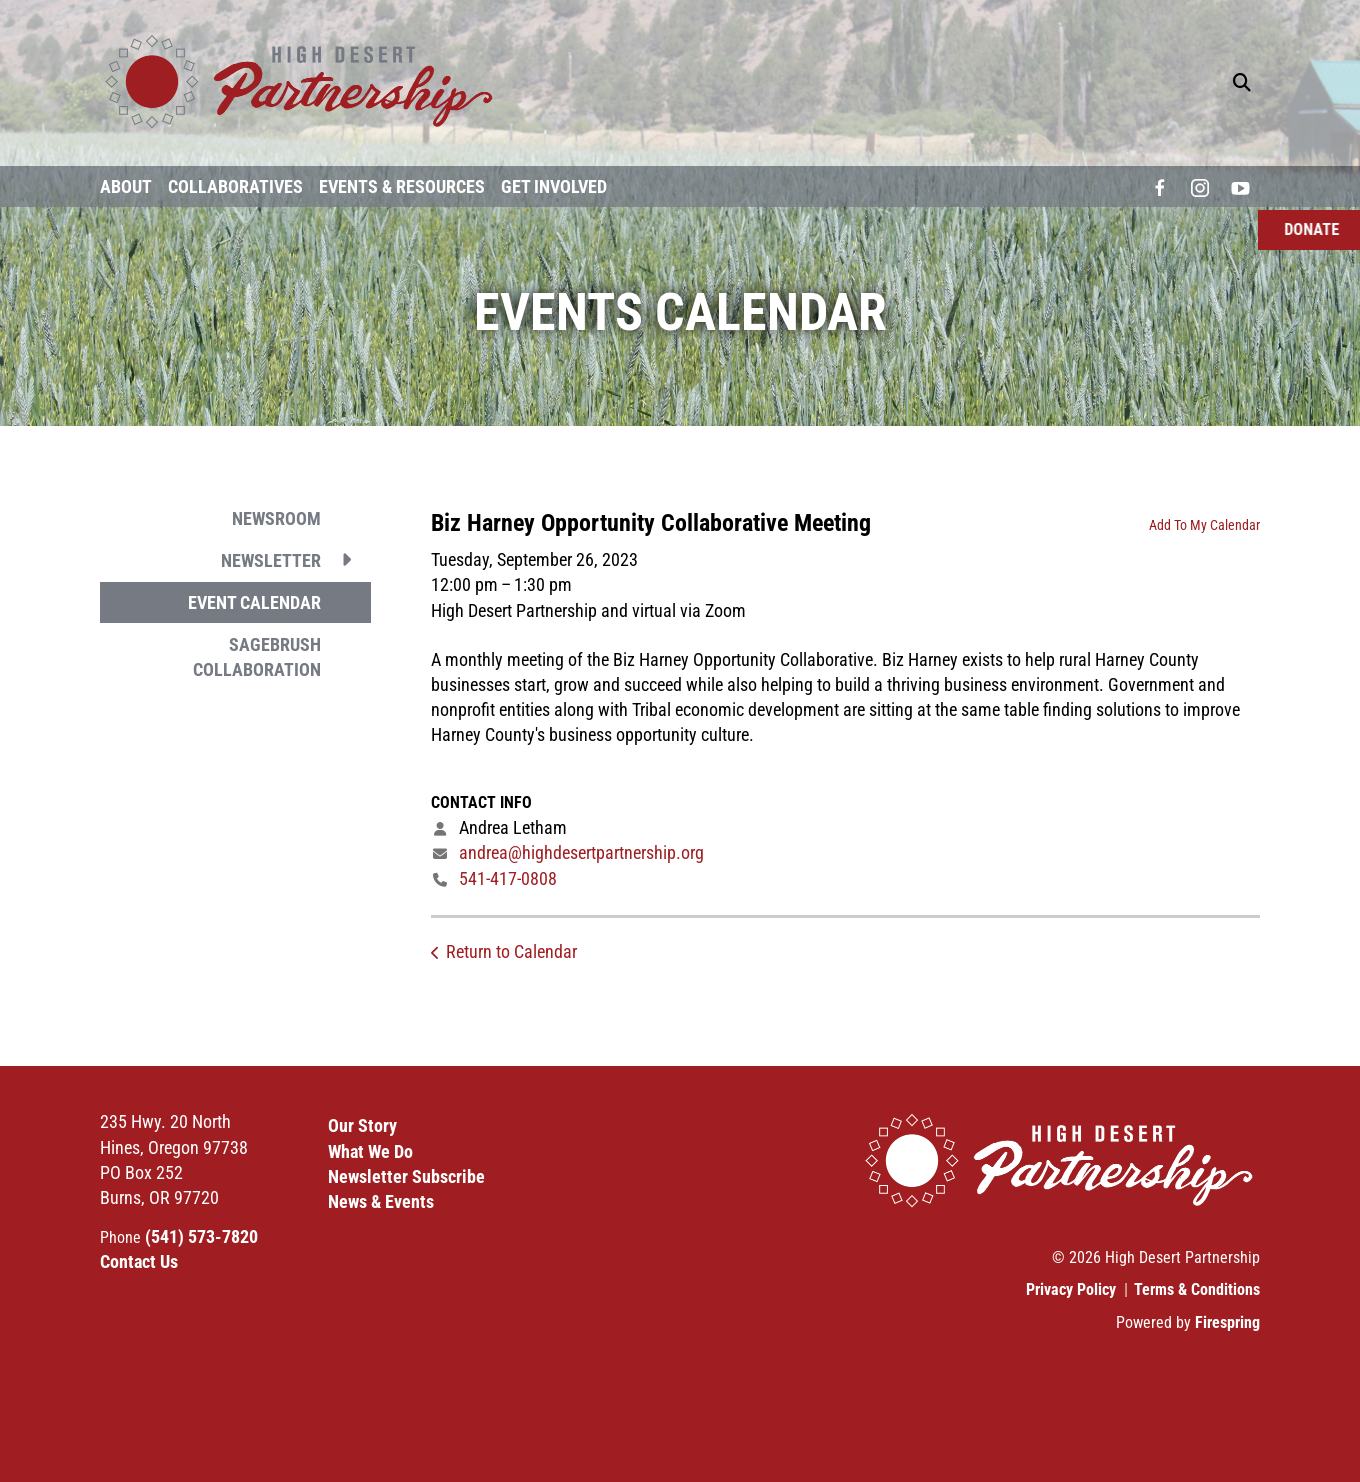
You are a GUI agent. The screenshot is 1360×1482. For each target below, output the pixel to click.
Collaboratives (235, 186)
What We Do (370, 1151)
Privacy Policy (1071, 1289)
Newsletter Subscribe (406, 1176)
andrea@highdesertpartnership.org (581, 852)
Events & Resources (402, 186)
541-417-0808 (508, 878)
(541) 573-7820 (201, 1236)
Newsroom (276, 518)
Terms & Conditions (1197, 1289)
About (126, 186)
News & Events (381, 1201)
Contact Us (139, 1261)
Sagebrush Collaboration (257, 657)
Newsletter (296, 560)
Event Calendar (254, 602)
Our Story (362, 1125)
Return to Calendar (511, 951)
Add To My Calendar (1204, 525)
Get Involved (554, 186)
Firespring (1227, 1322)
